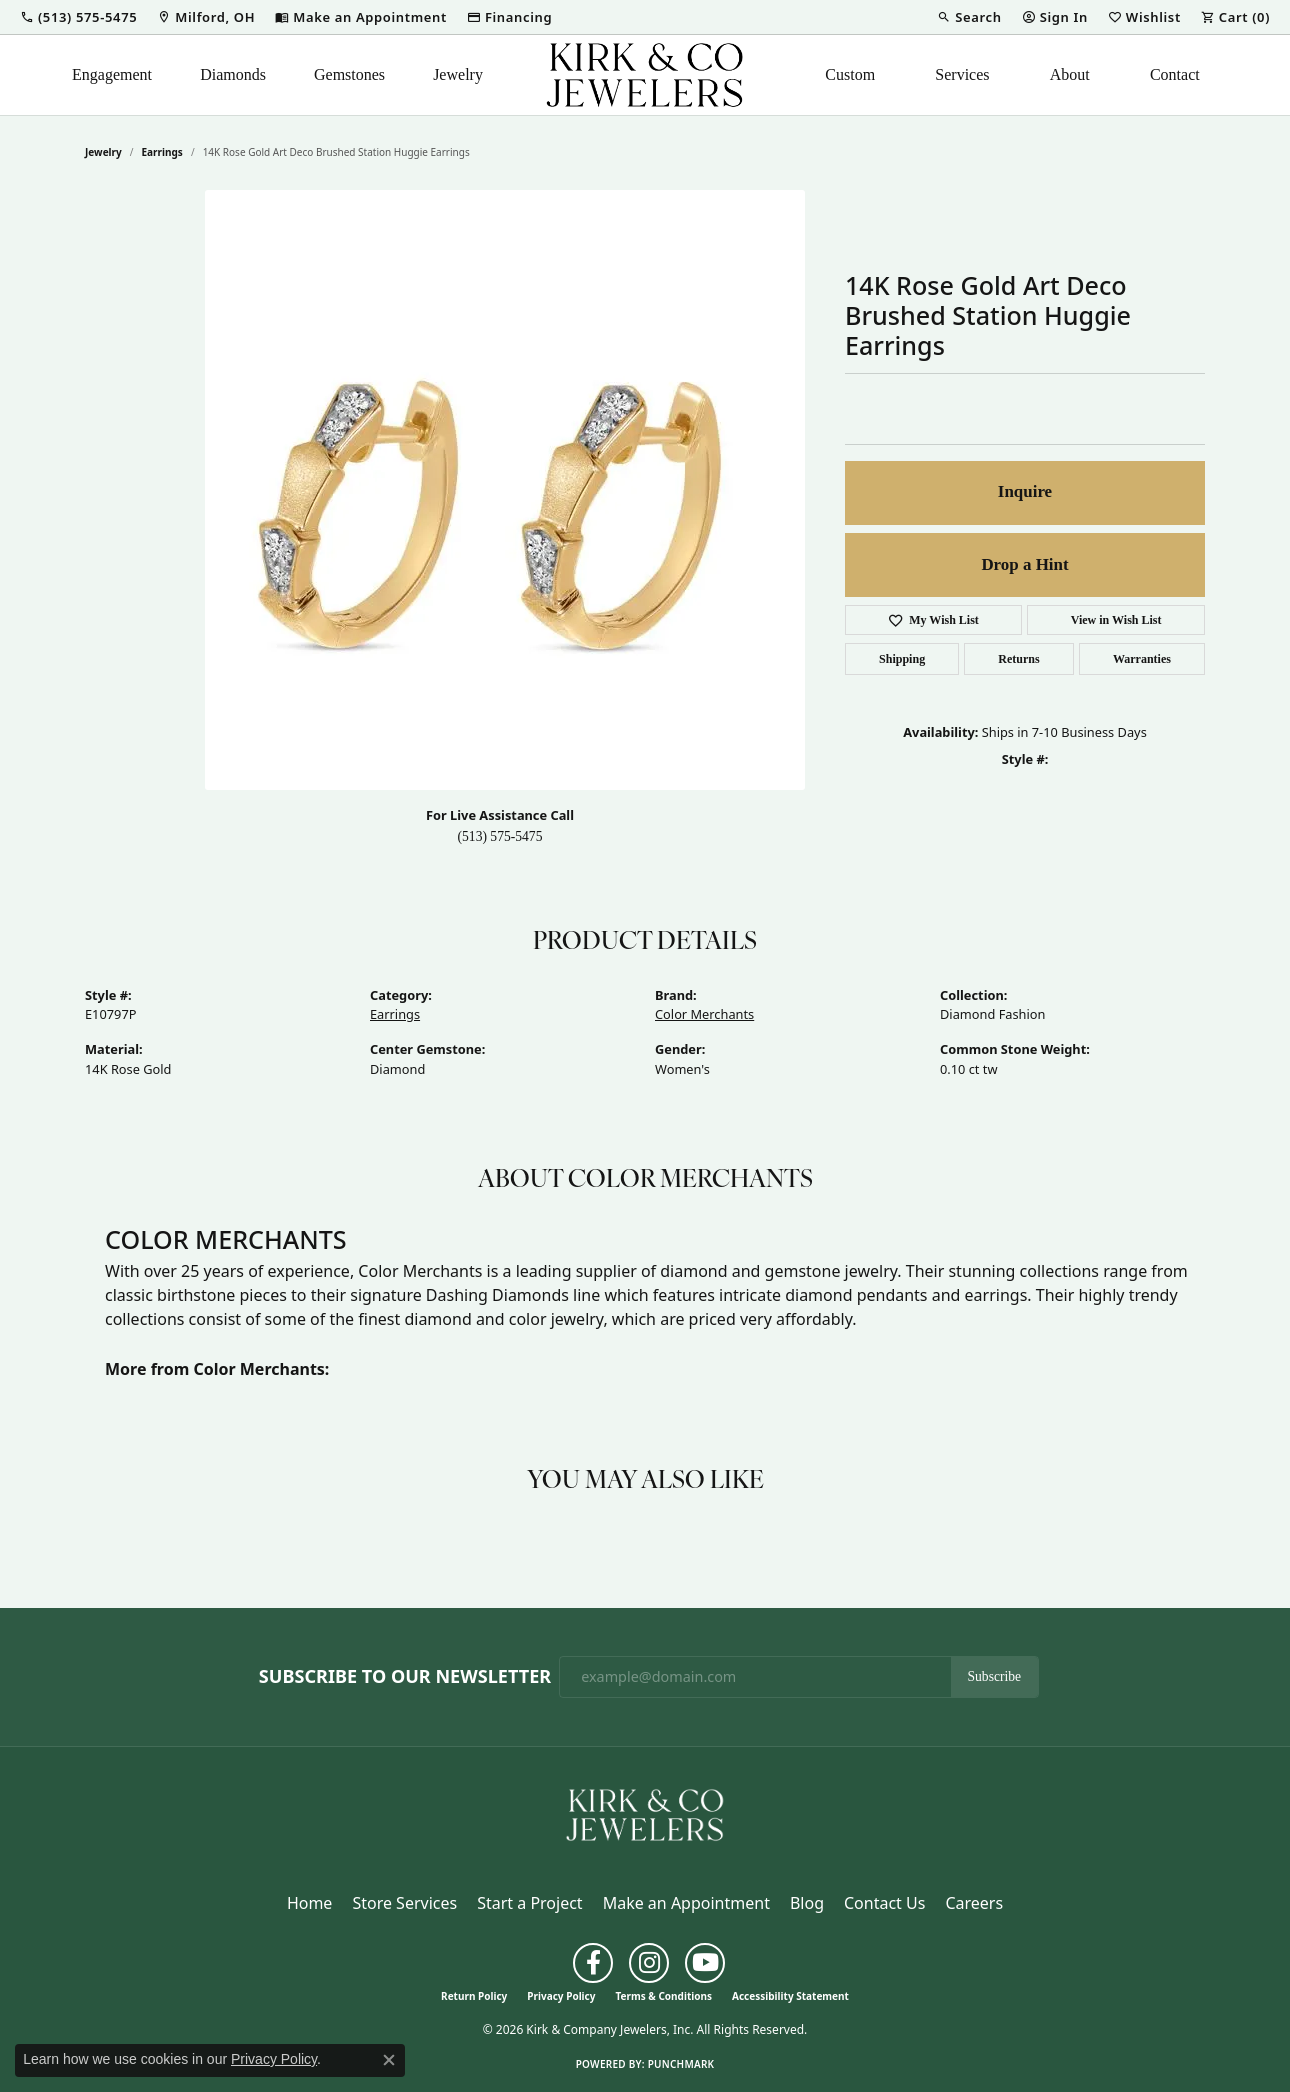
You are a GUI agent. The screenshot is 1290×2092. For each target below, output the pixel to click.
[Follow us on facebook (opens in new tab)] (593, 1963)
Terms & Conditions (663, 1996)
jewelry (103, 152)
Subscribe (995, 1676)
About (1070, 74)
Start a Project (529, 1903)
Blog (807, 1903)
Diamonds (233, 74)
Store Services (404, 1903)
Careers (974, 1903)
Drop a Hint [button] (1024, 564)
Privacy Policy (561, 1996)
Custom (850, 74)
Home (310, 1903)
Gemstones (349, 74)
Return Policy (474, 1996)
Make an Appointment (686, 1903)
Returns (1018, 659)
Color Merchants (704, 1014)
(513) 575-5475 (500, 836)
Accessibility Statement (790, 1996)
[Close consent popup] (389, 2060)
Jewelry (458, 74)
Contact (1175, 74)
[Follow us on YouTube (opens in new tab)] (705, 1963)
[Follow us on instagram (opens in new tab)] (649, 1963)
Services (962, 74)
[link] (206, 17)
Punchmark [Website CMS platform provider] (681, 2064)
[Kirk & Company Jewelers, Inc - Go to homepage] (645, 1813)
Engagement (112, 74)
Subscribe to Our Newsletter (405, 1677)
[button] (78, 17)
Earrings (162, 152)
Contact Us (884, 1903)
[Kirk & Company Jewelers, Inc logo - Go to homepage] (645, 75)
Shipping (902, 659)
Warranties (1142, 659)
